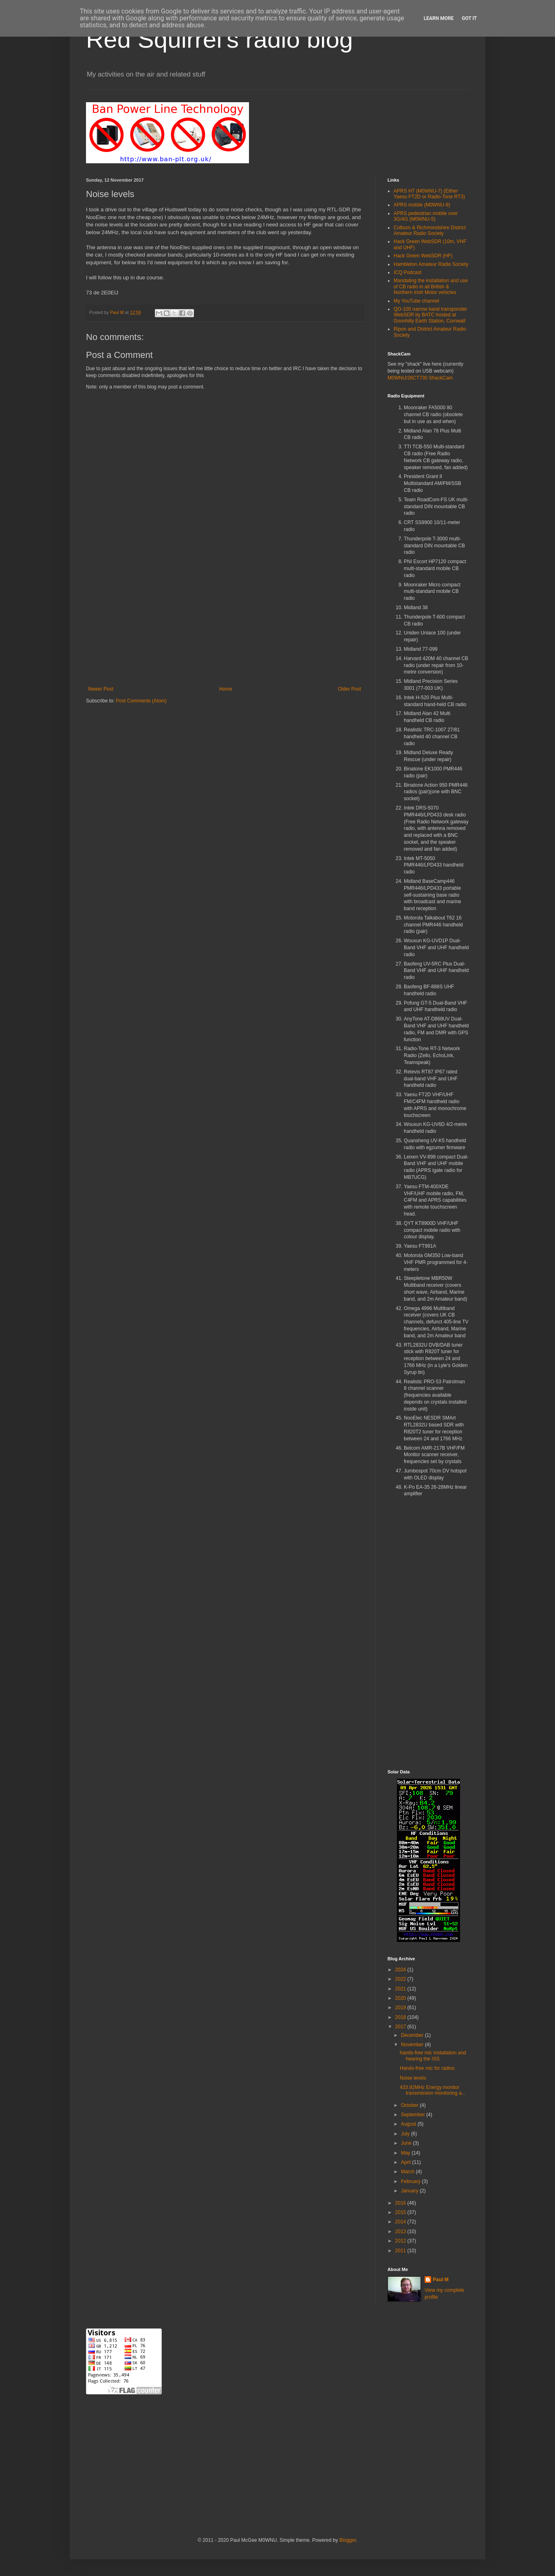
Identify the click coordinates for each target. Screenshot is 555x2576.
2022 (401, 1979)
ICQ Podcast (407, 272)
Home (225, 689)
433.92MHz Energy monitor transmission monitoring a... (433, 2090)
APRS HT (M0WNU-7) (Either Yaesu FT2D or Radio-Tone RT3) (429, 194)
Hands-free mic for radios (427, 2068)
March (408, 2171)
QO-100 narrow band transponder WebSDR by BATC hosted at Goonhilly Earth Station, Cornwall (430, 315)
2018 (401, 2017)
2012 (401, 2241)
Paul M (441, 2279)
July (406, 2134)
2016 (401, 2203)
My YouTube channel (416, 301)
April (406, 2162)
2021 (401, 1989)
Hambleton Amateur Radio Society (431, 264)
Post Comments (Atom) (141, 701)
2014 (401, 2222)
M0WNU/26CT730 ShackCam (420, 378)
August (409, 2124)
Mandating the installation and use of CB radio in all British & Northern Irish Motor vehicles (431, 286)
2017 (401, 2027)
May (406, 2153)
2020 (401, 1998)
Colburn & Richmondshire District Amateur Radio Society (430, 230)
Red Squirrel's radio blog (219, 39)
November (413, 2044)
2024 (401, 1970)
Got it (469, 18)
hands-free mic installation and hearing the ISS (433, 2055)
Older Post (349, 689)
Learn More (439, 18)
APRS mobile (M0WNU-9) (422, 205)
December (413, 2035)
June (407, 2143)
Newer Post (100, 689)
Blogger (347, 2540)
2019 (401, 2007)
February (411, 2181)
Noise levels (413, 2078)
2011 (401, 2250)
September (413, 2114)
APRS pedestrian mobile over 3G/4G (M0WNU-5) (426, 216)
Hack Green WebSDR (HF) (423, 256)
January (410, 2191)
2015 (401, 2212)
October (410, 2105)
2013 (401, 2231)
